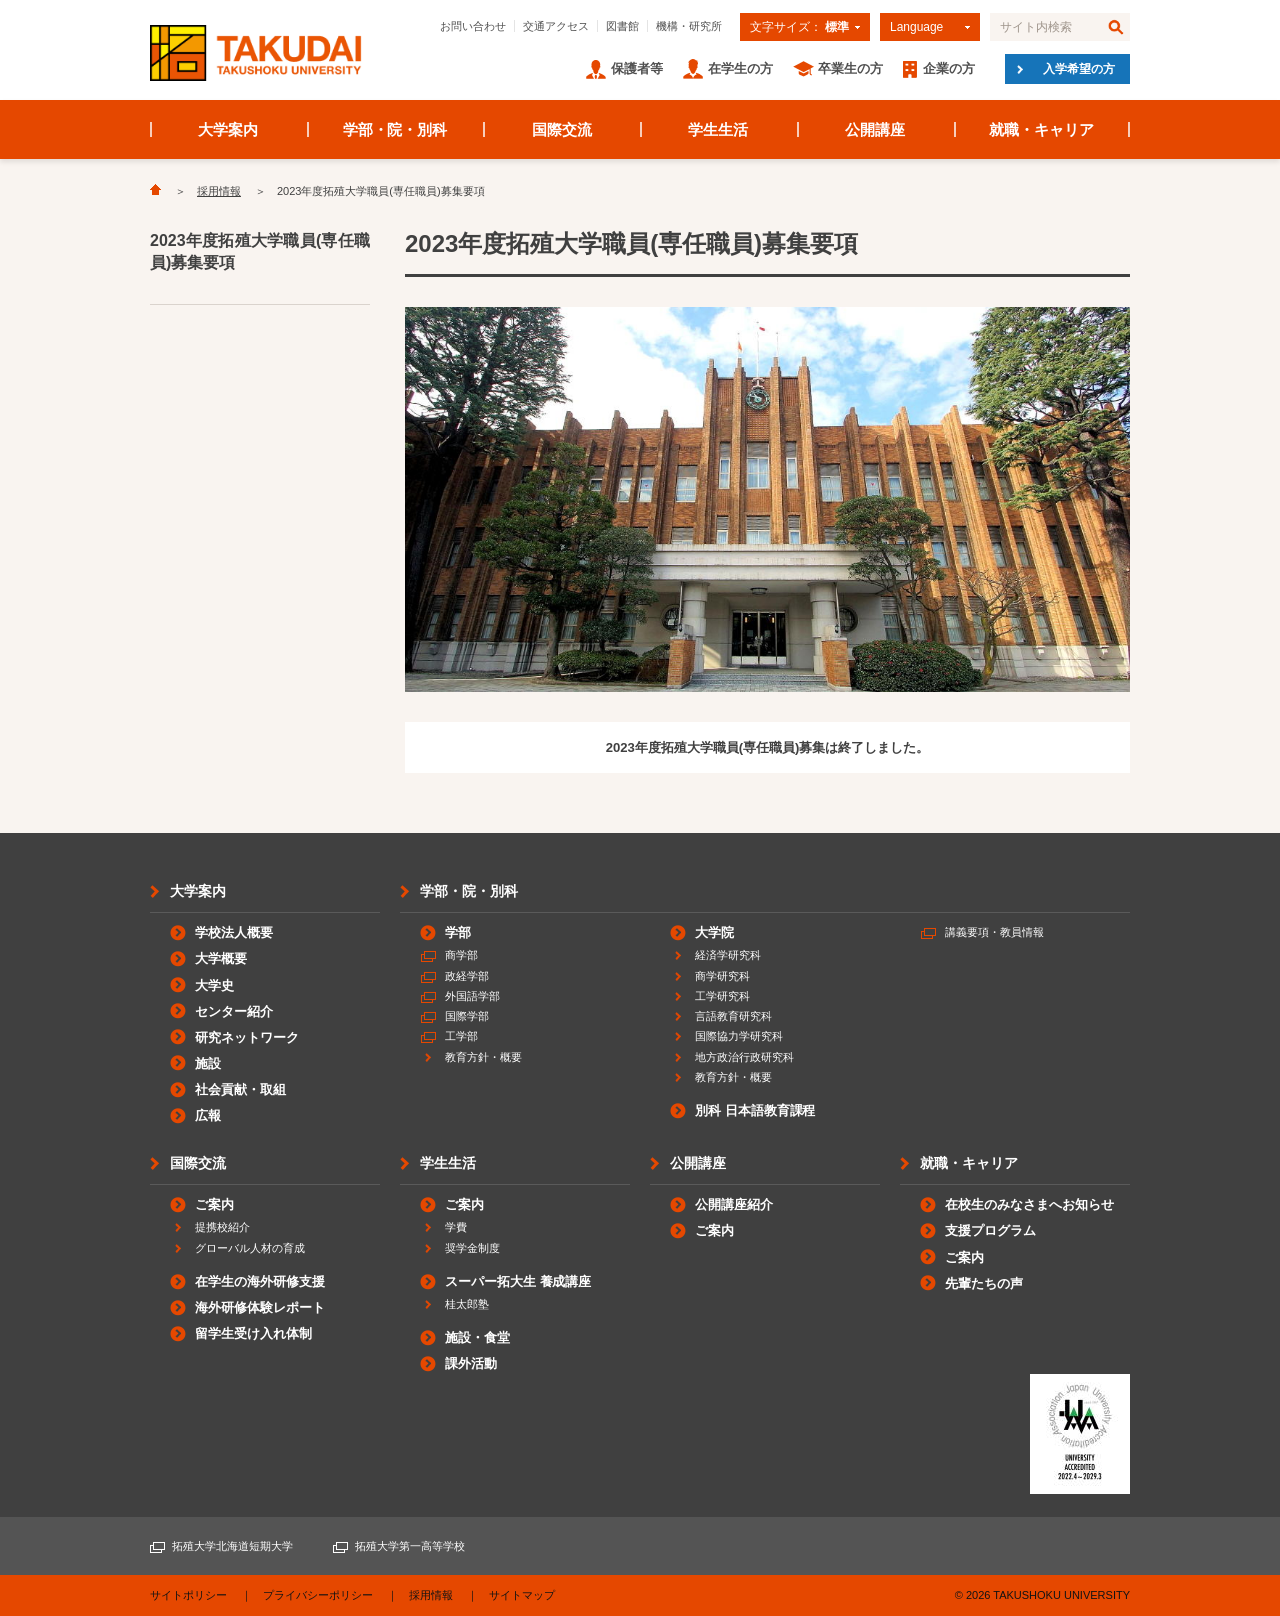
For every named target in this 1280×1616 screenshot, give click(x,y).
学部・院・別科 (395, 129)
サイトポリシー (188, 1595)
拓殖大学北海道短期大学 (232, 1546)
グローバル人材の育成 (250, 1248)
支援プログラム (990, 1230)
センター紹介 (234, 1011)
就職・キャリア (1041, 129)
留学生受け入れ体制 (253, 1333)
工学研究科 (722, 996)
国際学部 (467, 1016)
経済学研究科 (728, 955)
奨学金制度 (472, 1248)
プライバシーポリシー (318, 1595)
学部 (458, 932)
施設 (208, 1063)
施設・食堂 (477, 1337)
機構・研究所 (689, 26)
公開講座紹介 (734, 1204)
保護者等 (637, 68)
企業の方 (949, 68)
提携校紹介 (222, 1227)
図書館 (622, 26)
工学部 (461, 1036)
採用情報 (219, 191)
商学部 (461, 955)
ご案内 (214, 1204)
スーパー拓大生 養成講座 (518, 1281)
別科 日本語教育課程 (755, 1110)
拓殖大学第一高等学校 (410, 1546)
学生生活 (718, 129)
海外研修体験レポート (260, 1307)
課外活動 (471, 1363)
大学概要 (221, 958)
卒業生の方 (850, 68)
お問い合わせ (473, 26)
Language (916, 27)
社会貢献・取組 (240, 1089)
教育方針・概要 (483, 1057)
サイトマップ (522, 1595)
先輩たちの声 (984, 1283)
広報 (208, 1115)
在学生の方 (740, 68)
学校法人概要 (234, 932)
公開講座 (875, 129)
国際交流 (562, 129)
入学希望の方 (1079, 69)
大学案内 (228, 129)
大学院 (714, 932)
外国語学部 (472, 996)
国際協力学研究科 (739, 1036)
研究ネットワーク (247, 1037)
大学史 (214, 985)
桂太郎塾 (467, 1304)
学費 (456, 1227)
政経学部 (467, 976)
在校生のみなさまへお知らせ (1029, 1204)
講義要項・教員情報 (994, 932)
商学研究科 (722, 976)
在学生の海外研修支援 (260, 1281)
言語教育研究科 (733, 1016)
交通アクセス (556, 26)
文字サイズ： (799, 27)
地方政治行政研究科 (744, 1057)
